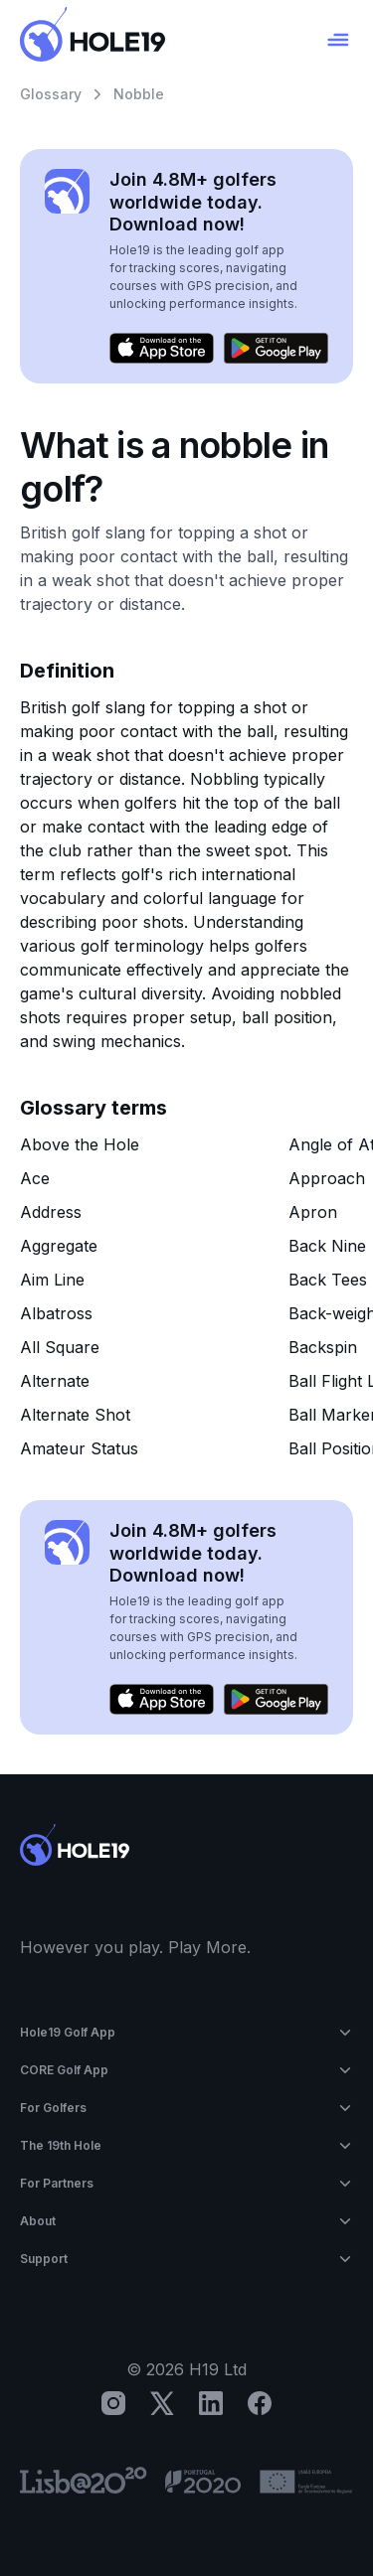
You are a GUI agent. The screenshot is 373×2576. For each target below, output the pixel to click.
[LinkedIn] (211, 2403)
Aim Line (52, 1279)
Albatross (56, 1313)
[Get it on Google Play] (276, 349)
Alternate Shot (75, 1415)
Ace (35, 1178)
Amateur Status (79, 1448)
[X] (162, 2403)
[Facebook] (260, 2403)
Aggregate (58, 1246)
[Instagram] (113, 2403)
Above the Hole (79, 1144)
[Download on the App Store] (161, 349)
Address (51, 1212)
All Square (59, 1347)
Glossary (51, 93)
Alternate (55, 1381)
